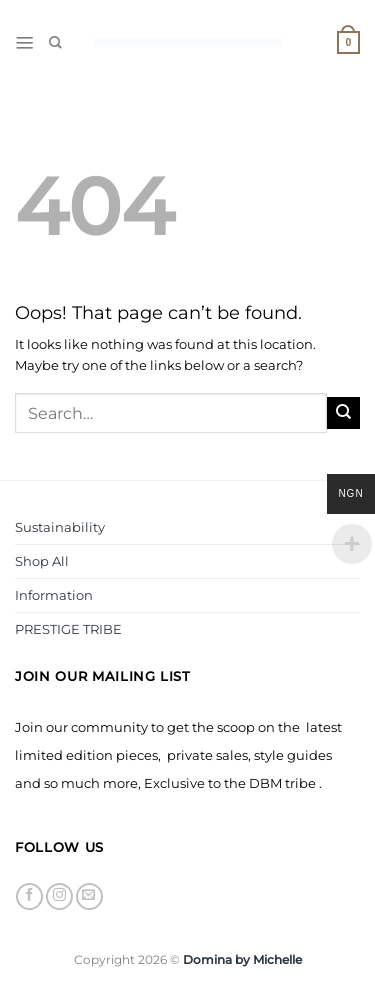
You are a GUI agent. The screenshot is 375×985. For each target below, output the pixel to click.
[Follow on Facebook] (29, 897)
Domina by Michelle (242, 960)
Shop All (42, 561)
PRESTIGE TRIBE (68, 629)
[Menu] (25, 43)
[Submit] (343, 413)
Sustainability (60, 527)
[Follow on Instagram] (59, 897)
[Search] (55, 42)
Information (54, 595)
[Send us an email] (89, 897)
